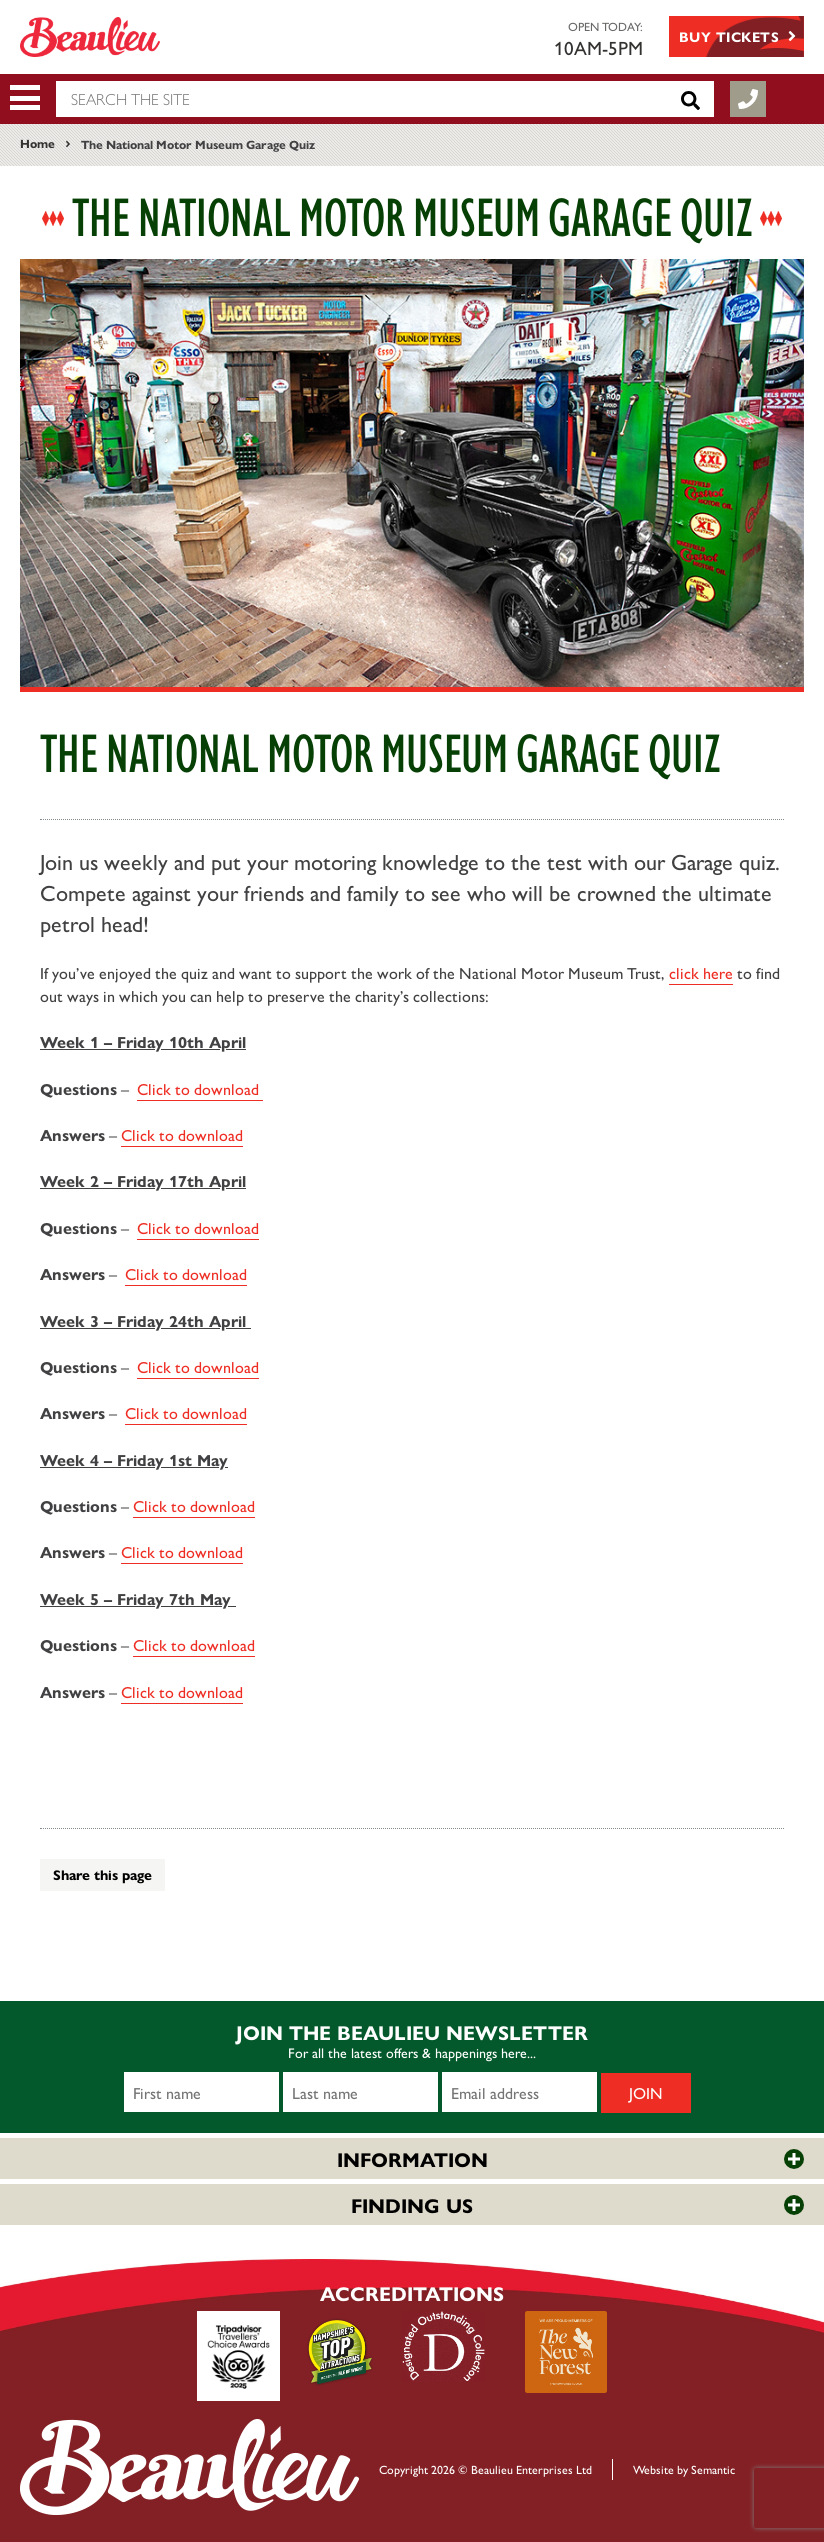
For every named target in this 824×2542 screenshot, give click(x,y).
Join (646, 2092)
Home (37, 143)
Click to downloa (182, 1551)
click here (701, 972)
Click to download (200, 1088)
